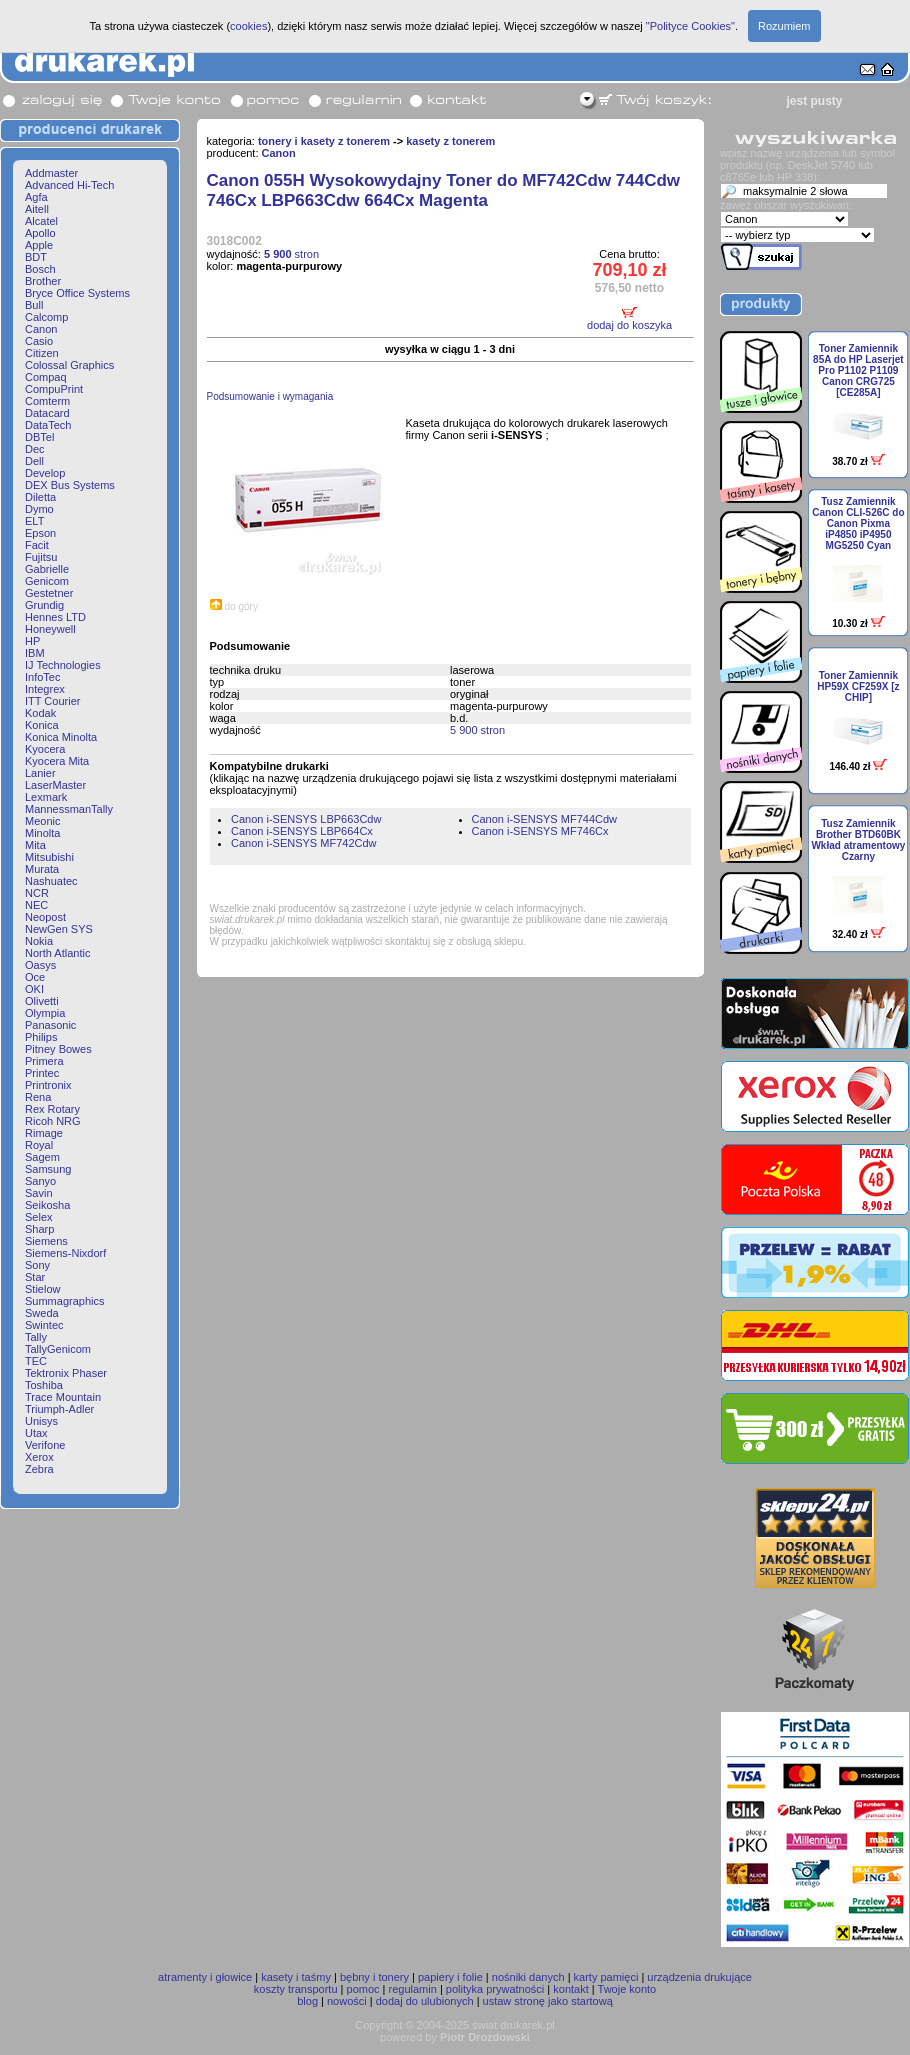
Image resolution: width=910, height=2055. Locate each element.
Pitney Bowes (58, 1049)
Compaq (46, 377)
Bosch (40, 269)
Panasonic (50, 1025)
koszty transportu (296, 1989)
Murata (42, 869)
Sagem (42, 1157)
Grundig (44, 605)
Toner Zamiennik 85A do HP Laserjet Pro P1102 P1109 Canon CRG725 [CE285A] (858, 370)
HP (32, 641)
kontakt (570, 1989)
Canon (41, 329)
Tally (36, 1337)
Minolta (42, 833)
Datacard (47, 413)
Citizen (42, 353)
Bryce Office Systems (77, 293)
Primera (44, 1061)
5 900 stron (477, 730)
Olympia (45, 1013)
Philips (41, 1037)
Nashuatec (51, 881)
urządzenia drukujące (699, 1977)
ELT (34, 521)
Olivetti (42, 1001)
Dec (35, 449)
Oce (35, 977)
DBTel (39, 437)
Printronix (48, 1085)
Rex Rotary (52, 1109)
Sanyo (40, 1181)
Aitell (37, 209)
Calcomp (46, 317)
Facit (37, 545)
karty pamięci (606, 1977)
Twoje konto (627, 1989)
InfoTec (42, 677)
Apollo (40, 233)
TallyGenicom (58, 1349)
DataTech (48, 425)
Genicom (47, 581)
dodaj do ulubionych (425, 2001)
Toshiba (44, 1385)
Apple (39, 245)
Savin (39, 1193)
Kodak (40, 713)
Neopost (45, 917)
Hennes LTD (55, 617)
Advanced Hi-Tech (69, 185)
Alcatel (41, 221)
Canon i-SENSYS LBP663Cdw (306, 819)
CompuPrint (54, 389)
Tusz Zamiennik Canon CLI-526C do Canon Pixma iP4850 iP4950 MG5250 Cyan (858, 523)
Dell (34, 461)
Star (35, 1277)
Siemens (46, 1241)
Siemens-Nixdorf (65, 1253)
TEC (36, 1361)
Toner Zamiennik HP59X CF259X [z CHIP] (858, 686)
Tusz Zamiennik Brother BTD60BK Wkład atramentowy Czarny (858, 840)
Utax (36, 1433)
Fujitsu (41, 557)
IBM (35, 653)
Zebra (39, 1469)
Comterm (47, 401)
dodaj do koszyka (629, 325)
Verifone (45, 1445)
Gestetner (49, 593)
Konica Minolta (61, 737)
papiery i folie (450, 1977)
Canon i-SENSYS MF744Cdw (545, 819)
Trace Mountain (63, 1397)
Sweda (42, 1313)
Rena (38, 1097)
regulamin (413, 1989)
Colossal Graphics (69, 365)
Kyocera (45, 749)
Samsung (48, 1169)
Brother (43, 281)
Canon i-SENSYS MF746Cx (540, 831)
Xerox (39, 1457)
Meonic (42, 821)
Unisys (41, 1421)
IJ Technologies (63, 665)
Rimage (44, 1133)
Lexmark (46, 797)
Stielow (42, 1289)
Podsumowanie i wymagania (270, 396)
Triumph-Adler (59, 1409)
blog (307, 2001)
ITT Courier (52, 701)
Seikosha (47, 1205)
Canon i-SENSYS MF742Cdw (304, 843)
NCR (37, 893)
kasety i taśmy (296, 1977)
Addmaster (51, 173)
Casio (39, 341)
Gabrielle (47, 569)
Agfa (36, 197)
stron (291, 254)
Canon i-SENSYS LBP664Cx (302, 831)
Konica (42, 725)
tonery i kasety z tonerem (324, 141)
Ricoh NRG (53, 1121)
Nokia (39, 941)
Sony (37, 1265)
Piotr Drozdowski (485, 2037)
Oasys (40, 965)
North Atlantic (57, 953)
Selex (39, 1217)
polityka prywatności (495, 1989)
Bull (34, 305)
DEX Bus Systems (70, 485)
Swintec (44, 1325)
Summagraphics (64, 1301)
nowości (347, 2001)
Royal (39, 1145)
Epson (40, 533)
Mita (35, 845)
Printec (42, 1073)
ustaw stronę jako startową (548, 2001)
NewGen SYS (59, 929)
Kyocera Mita (57, 761)
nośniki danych (528, 1977)
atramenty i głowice (205, 1977)
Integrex (45, 689)
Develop (45, 473)
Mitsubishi (49, 857)
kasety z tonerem (450, 141)
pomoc (363, 1989)
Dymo (39, 509)
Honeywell (50, 629)
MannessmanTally (69, 809)
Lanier (40, 773)
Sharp (39, 1229)
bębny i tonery (374, 1977)
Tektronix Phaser (66, 1373)
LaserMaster (55, 785)
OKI (34, 989)
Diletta (40, 497)
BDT (36, 257)
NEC (36, 905)
